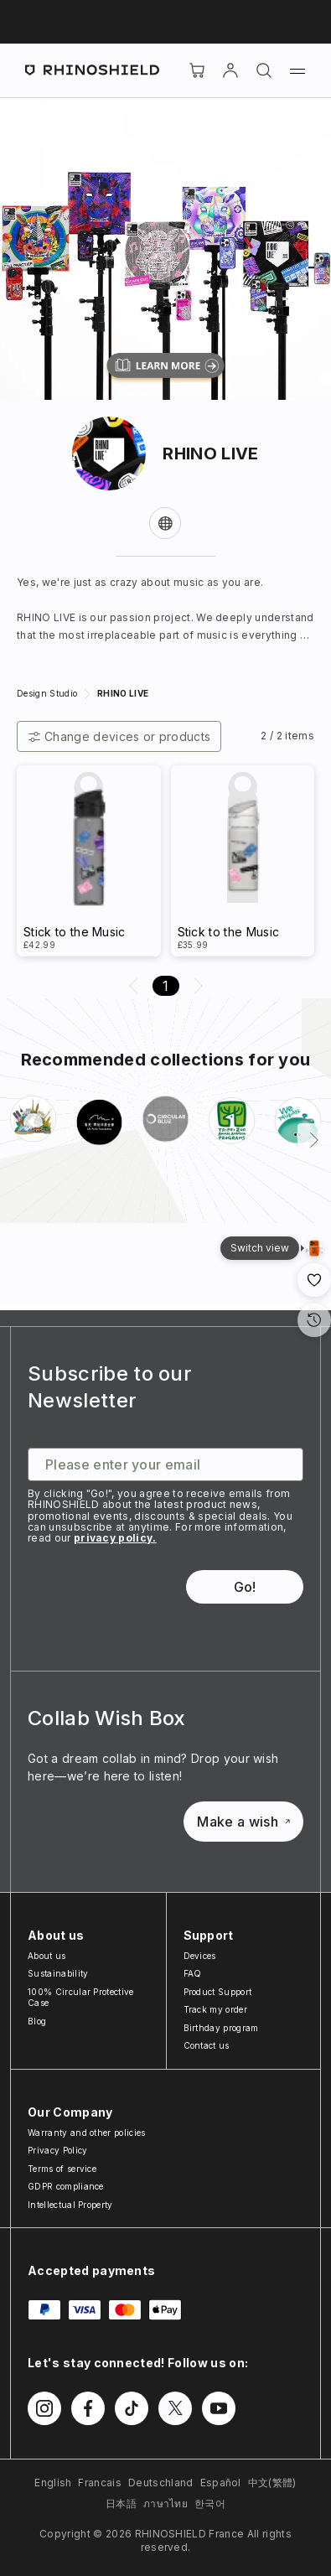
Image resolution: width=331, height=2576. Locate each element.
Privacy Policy (57, 2150)
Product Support (218, 1992)
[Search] (264, 70)
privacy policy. (115, 1538)
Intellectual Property (70, 2205)
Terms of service (62, 2169)
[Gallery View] (314, 1248)
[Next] (314, 1140)
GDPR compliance (66, 2186)
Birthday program (221, 2028)
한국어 (209, 2503)
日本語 (121, 2503)
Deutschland (161, 2482)
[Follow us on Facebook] (88, 2408)
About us (47, 1956)
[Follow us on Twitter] (175, 2408)
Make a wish (243, 1821)
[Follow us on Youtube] (218, 2408)
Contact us (207, 2045)
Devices (200, 1956)
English (52, 2482)
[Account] (230, 70)
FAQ (193, 1973)
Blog (37, 2021)
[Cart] (197, 70)
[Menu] (297, 70)
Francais (100, 2482)
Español (220, 2482)
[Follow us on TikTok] (131, 2408)
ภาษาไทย (165, 2503)
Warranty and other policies (87, 2133)
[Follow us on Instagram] (44, 2408)
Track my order (215, 2009)
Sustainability (58, 1973)
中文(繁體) (272, 2482)
